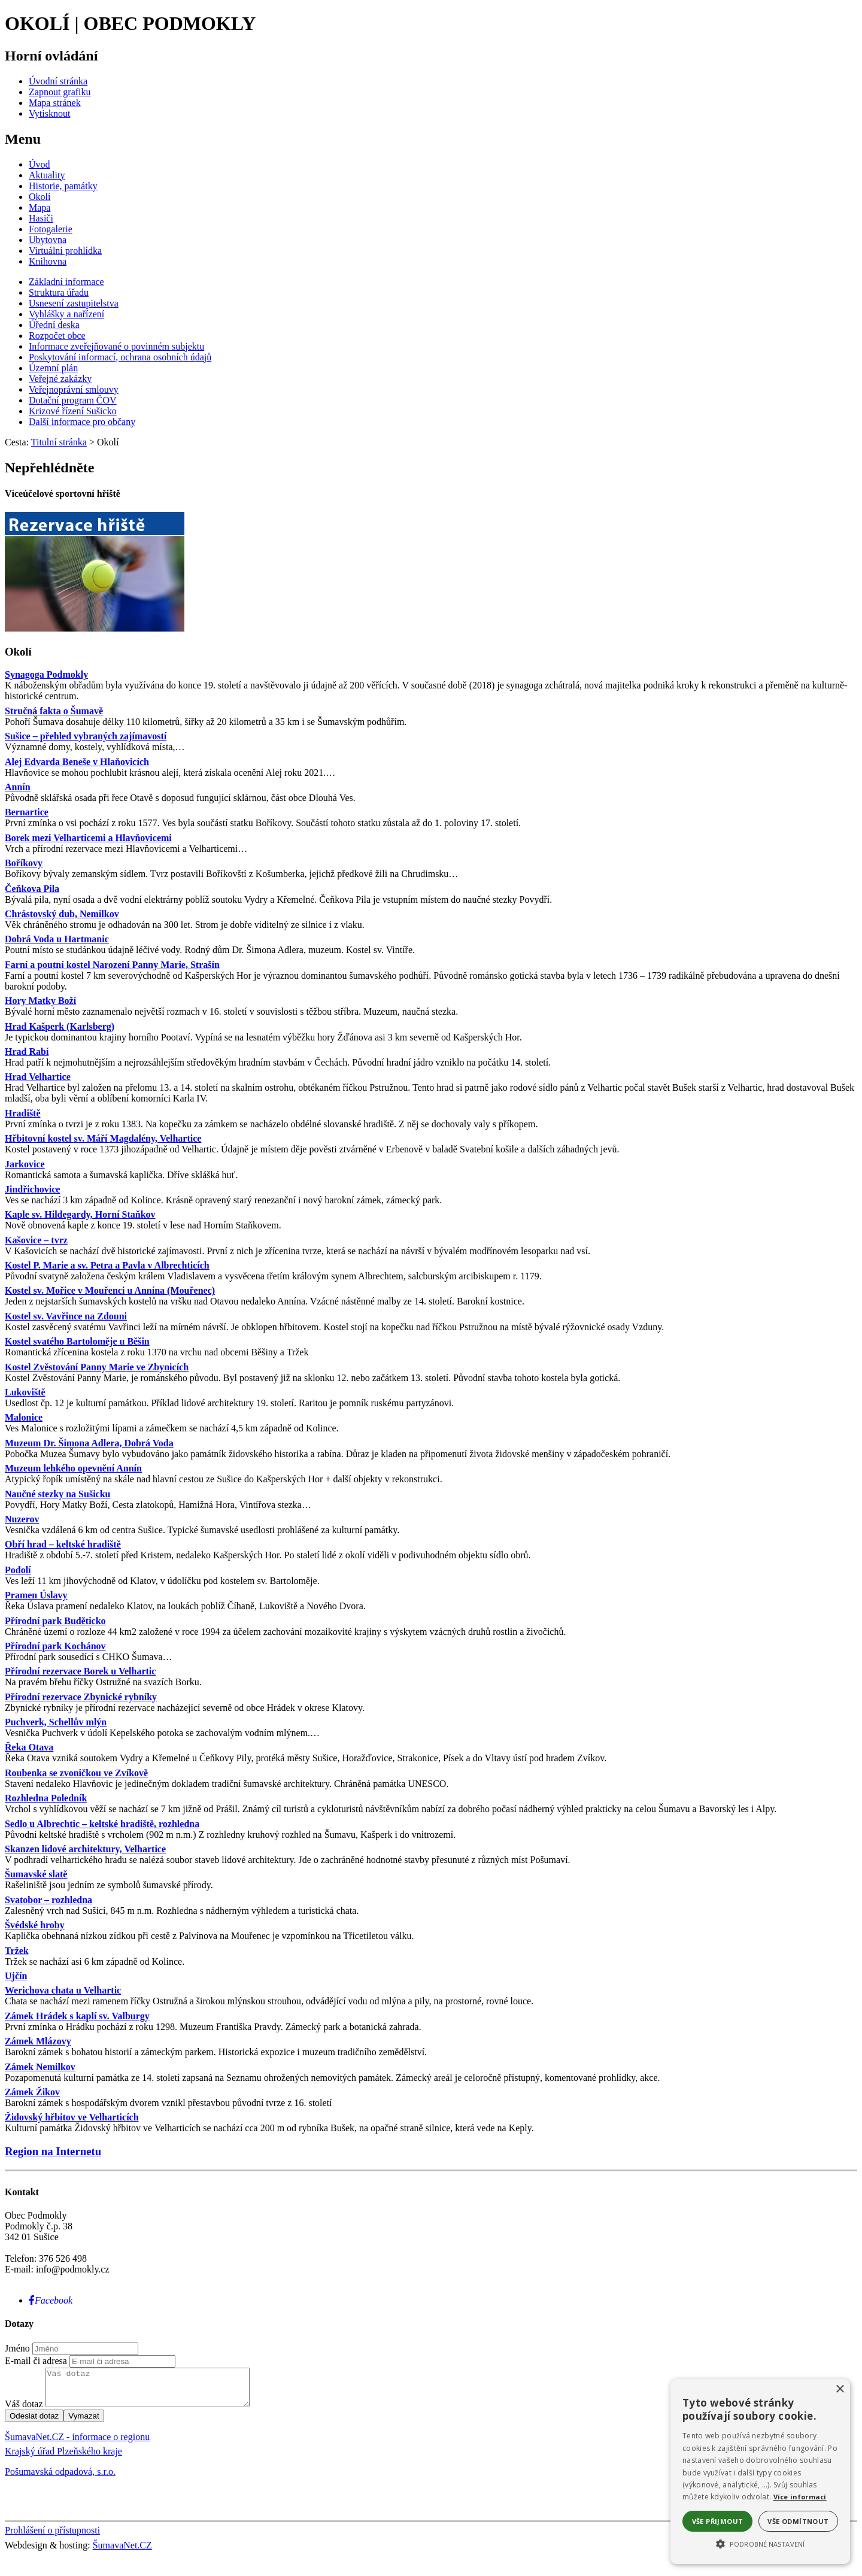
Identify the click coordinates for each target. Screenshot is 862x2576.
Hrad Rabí (26, 1051)
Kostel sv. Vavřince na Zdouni (66, 1316)
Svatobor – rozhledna (48, 1900)
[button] (760, 2543)
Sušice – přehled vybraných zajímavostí (85, 736)
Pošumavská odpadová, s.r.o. (60, 2479)
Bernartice (26, 812)
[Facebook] (50, 2300)
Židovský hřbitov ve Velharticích (72, 2117)
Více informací (800, 2496)
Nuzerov (22, 1519)
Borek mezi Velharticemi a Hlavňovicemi (88, 838)
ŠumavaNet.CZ (122, 2552)
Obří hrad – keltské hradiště (63, 1544)
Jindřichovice (32, 1189)
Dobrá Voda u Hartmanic (57, 939)
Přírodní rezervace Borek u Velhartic (80, 1671)
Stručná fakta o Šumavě (54, 711)
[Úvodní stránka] (58, 81)
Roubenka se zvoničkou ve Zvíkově (76, 1773)
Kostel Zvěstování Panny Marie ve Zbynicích (97, 1367)
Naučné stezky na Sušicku (57, 1494)
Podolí (18, 1570)
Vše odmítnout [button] (797, 2521)
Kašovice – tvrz (36, 1240)
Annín (18, 787)
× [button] (839, 2389)
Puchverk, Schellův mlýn (56, 1722)
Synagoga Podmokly (46, 674)
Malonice (24, 1417)
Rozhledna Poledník (46, 1798)
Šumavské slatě (36, 1874)
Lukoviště (25, 1392)
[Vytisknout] (49, 113)
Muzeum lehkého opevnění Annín (73, 1468)
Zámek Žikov (32, 2092)
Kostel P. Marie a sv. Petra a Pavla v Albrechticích (107, 1265)
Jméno (17, 2348)
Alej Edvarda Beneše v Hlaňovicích (77, 762)
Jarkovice (25, 1164)
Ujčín (16, 1976)
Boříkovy (24, 863)
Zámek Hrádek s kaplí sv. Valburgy (77, 2016)
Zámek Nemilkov (40, 2067)
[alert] (760, 2471)
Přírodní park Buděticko (55, 1621)
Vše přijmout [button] (717, 2521)
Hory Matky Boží (40, 1001)
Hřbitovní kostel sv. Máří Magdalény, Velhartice (103, 1138)
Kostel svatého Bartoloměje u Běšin (77, 1341)
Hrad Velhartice (38, 1077)
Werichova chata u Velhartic (63, 1990)
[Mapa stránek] (55, 103)
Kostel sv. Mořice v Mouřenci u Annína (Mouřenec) (110, 1290)
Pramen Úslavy (36, 1595)
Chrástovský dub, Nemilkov (62, 914)
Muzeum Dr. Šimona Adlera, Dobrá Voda (89, 1443)
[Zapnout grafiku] (60, 92)
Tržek (17, 1951)
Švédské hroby (35, 1925)
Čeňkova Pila (32, 889)
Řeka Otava (29, 1747)
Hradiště (23, 1113)
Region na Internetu (53, 2151)
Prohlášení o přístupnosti (52, 2537)
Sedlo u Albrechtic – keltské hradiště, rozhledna (102, 1824)
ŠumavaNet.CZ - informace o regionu (77, 2444)
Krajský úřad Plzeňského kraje (63, 2458)
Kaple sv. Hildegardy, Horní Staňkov (80, 1214)
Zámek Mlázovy (38, 2041)
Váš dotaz (24, 2411)
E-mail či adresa (36, 2361)
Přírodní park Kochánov (55, 1646)
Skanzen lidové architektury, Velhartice (85, 1849)
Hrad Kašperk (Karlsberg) (59, 1026)
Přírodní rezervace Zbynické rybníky (81, 1697)
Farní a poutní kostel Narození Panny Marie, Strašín (112, 965)
